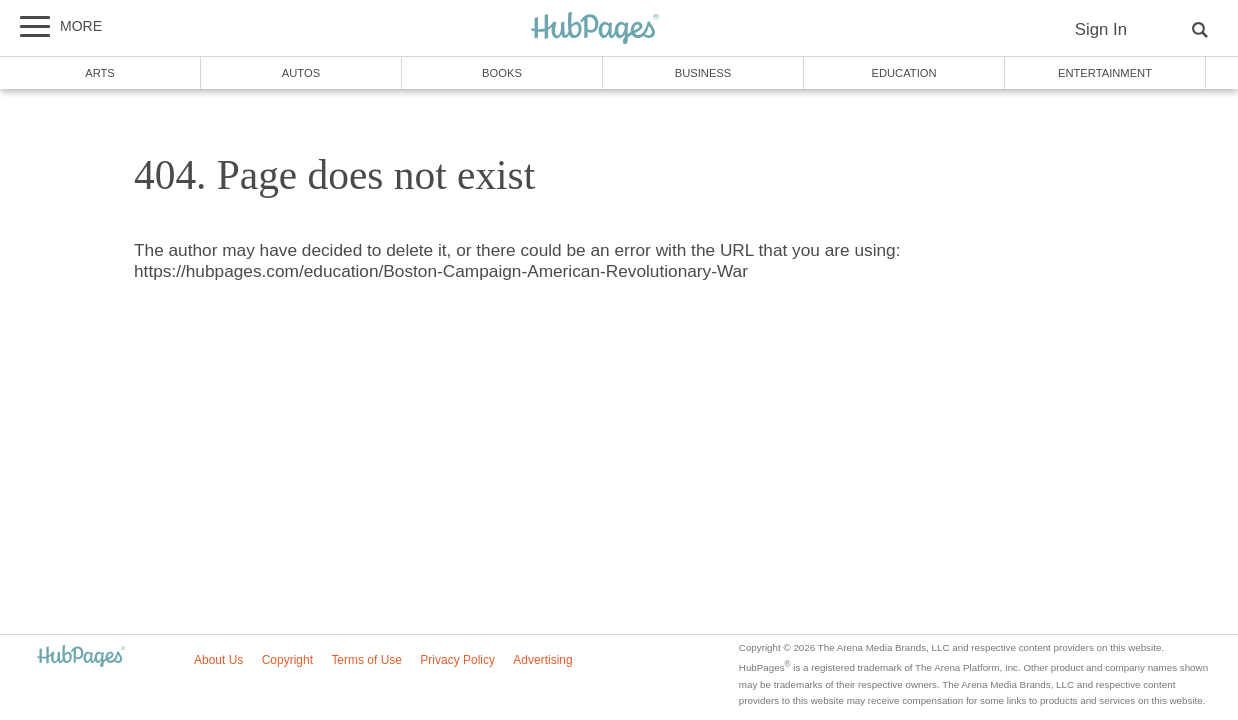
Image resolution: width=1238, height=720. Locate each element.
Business (703, 73)
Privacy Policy (457, 660)
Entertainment (1105, 73)
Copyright (287, 660)
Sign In (1101, 29)
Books (502, 73)
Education (903, 73)
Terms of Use (366, 660)
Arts (100, 73)
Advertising (542, 660)
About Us (218, 660)
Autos (301, 73)
